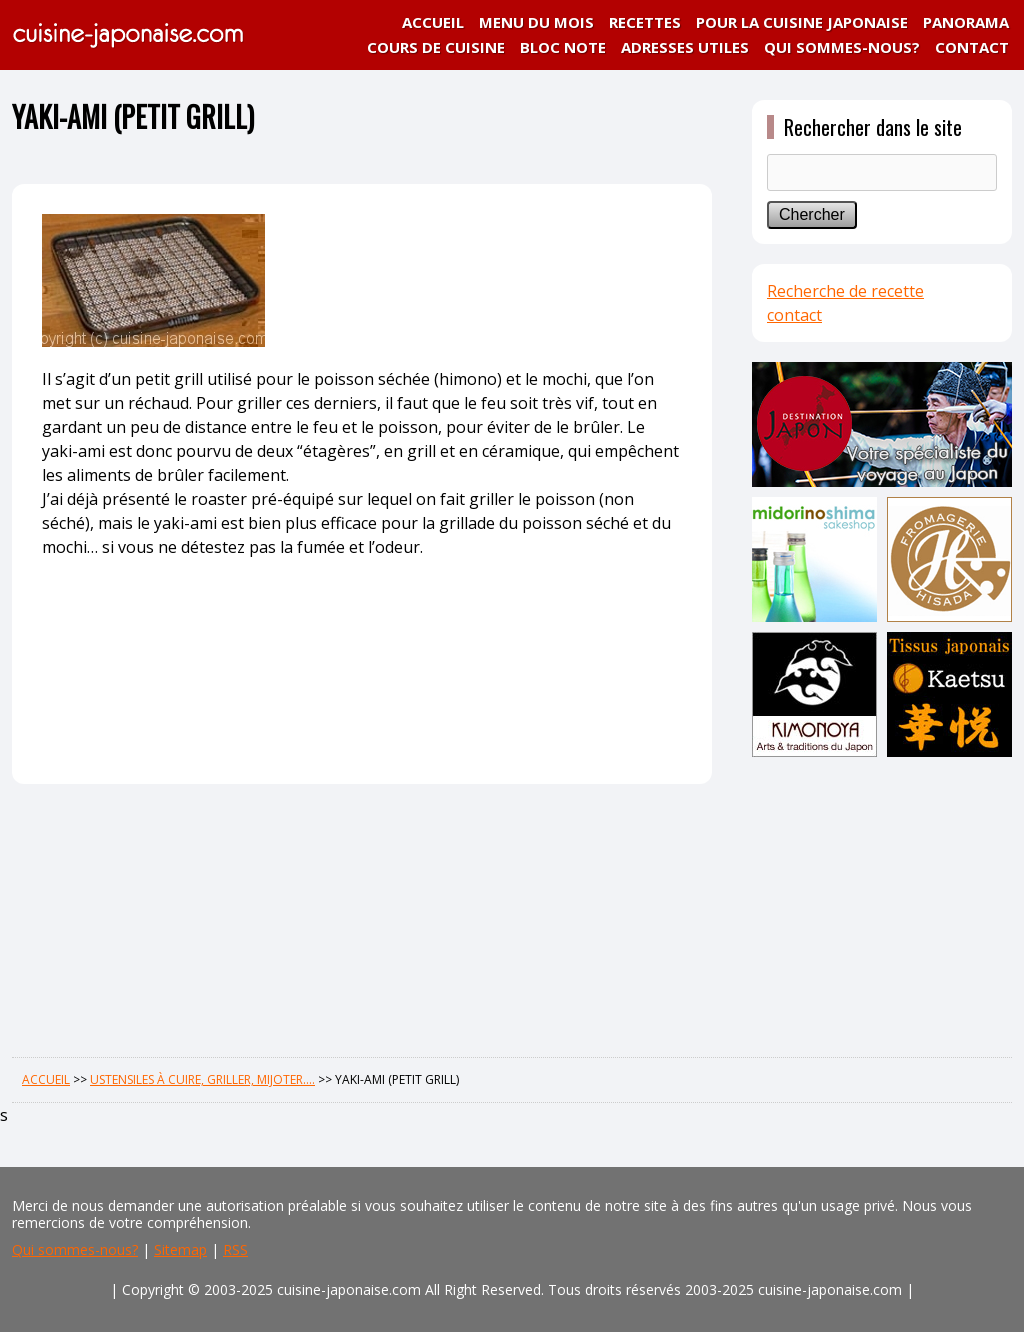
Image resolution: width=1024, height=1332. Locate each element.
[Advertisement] (882, 902)
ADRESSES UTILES (685, 47)
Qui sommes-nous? (75, 1249)
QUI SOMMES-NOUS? (842, 47)
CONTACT (972, 47)
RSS (235, 1249)
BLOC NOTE (563, 47)
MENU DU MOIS (536, 22)
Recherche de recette (845, 291)
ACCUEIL (433, 22)
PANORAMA (966, 22)
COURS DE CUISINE (436, 47)
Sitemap (180, 1249)
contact (794, 315)
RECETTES (645, 22)
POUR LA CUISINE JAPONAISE (802, 22)
